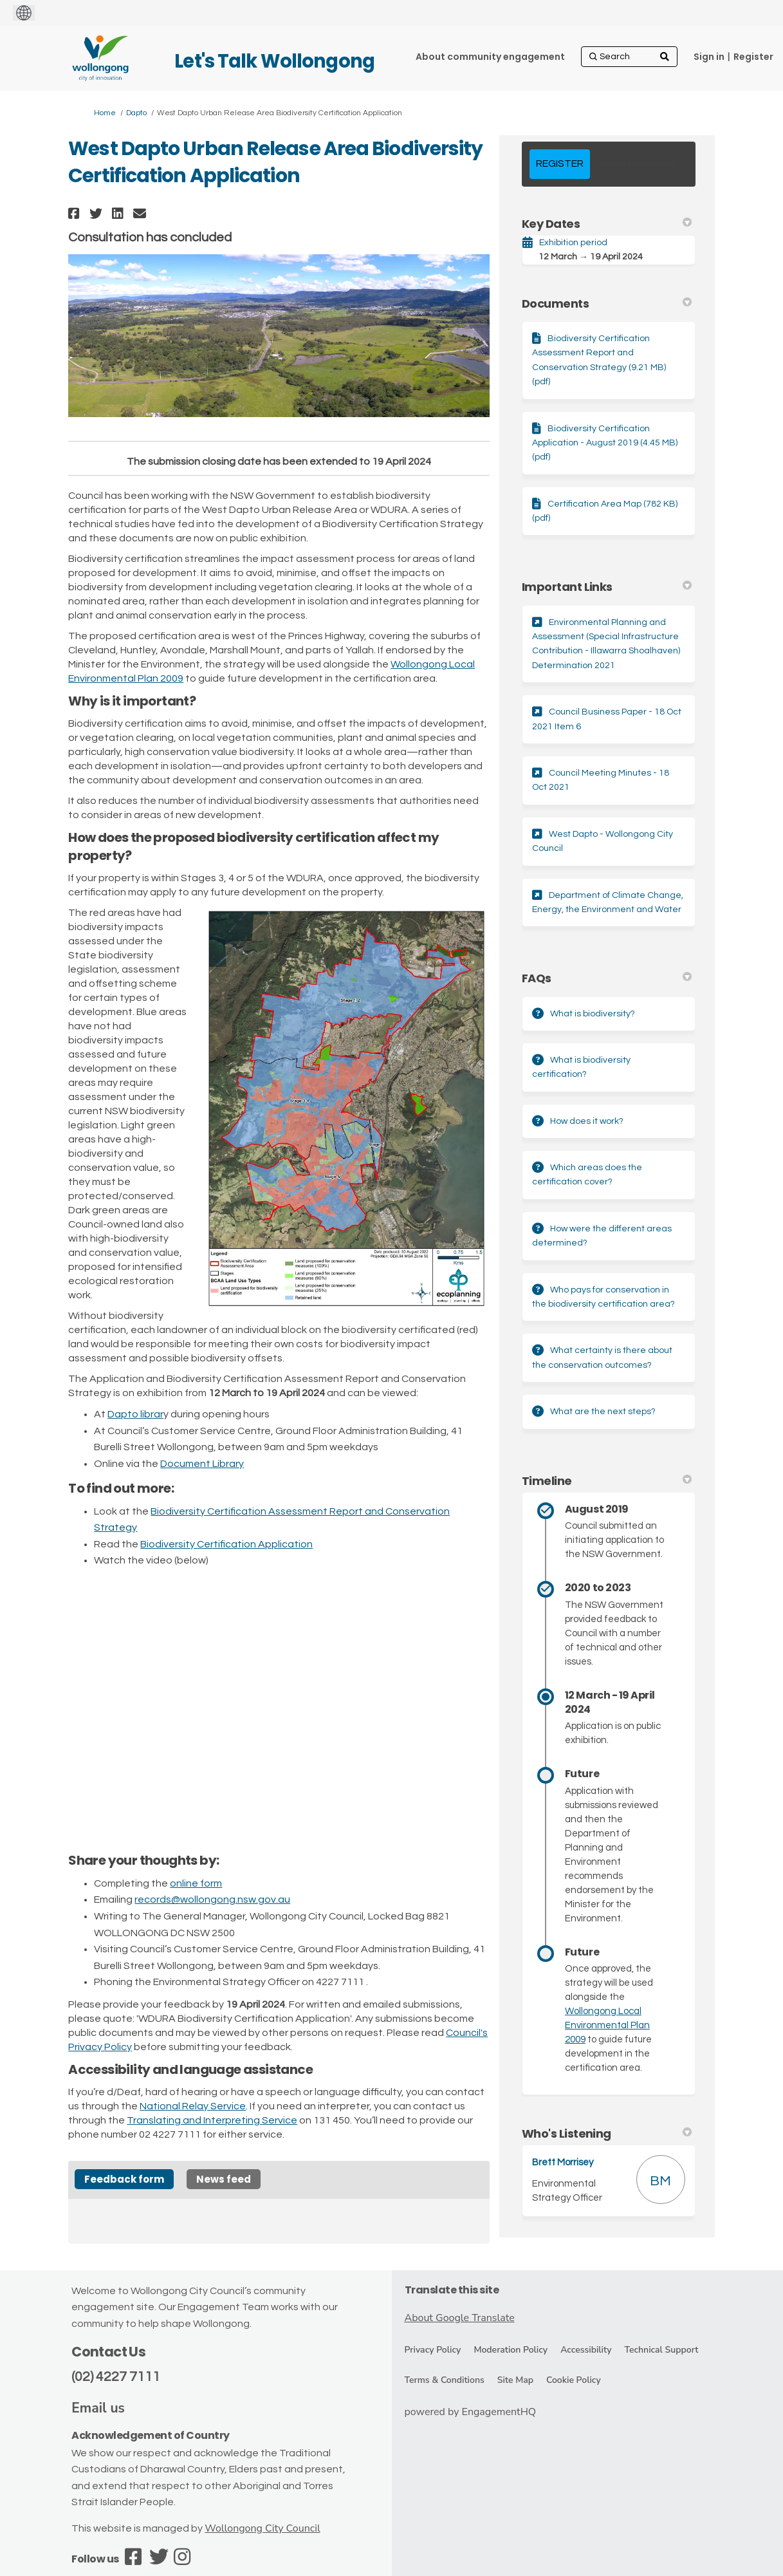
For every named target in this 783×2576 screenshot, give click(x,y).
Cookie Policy (573, 2380)
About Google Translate (460, 2318)
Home (105, 113)
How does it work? (586, 1121)
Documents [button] (607, 303)
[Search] (629, 56)
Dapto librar (135, 1414)
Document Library (202, 1464)
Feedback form (124, 2179)
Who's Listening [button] (607, 2133)
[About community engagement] (490, 56)
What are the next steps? (603, 1411)
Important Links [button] (607, 587)
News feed (223, 2179)
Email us (98, 2408)
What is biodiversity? (592, 1013)
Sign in (709, 56)
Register (753, 56)
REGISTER (560, 163)
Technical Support (661, 2350)
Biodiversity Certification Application (226, 1544)
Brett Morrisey (562, 2162)
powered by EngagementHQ (471, 2412)
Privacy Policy (433, 2350)
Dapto (136, 113)
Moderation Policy (511, 2350)
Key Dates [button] (607, 224)
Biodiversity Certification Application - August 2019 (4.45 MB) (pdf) (604, 443)
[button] (75, 213)
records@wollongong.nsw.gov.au (212, 1899)
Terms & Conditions (444, 2380)
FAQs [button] (607, 978)
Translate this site (452, 2289)
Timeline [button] (607, 1481)
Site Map (515, 2380)
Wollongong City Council (262, 2528)
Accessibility (585, 2350)
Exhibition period (573, 242)
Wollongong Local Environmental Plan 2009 (607, 2025)
